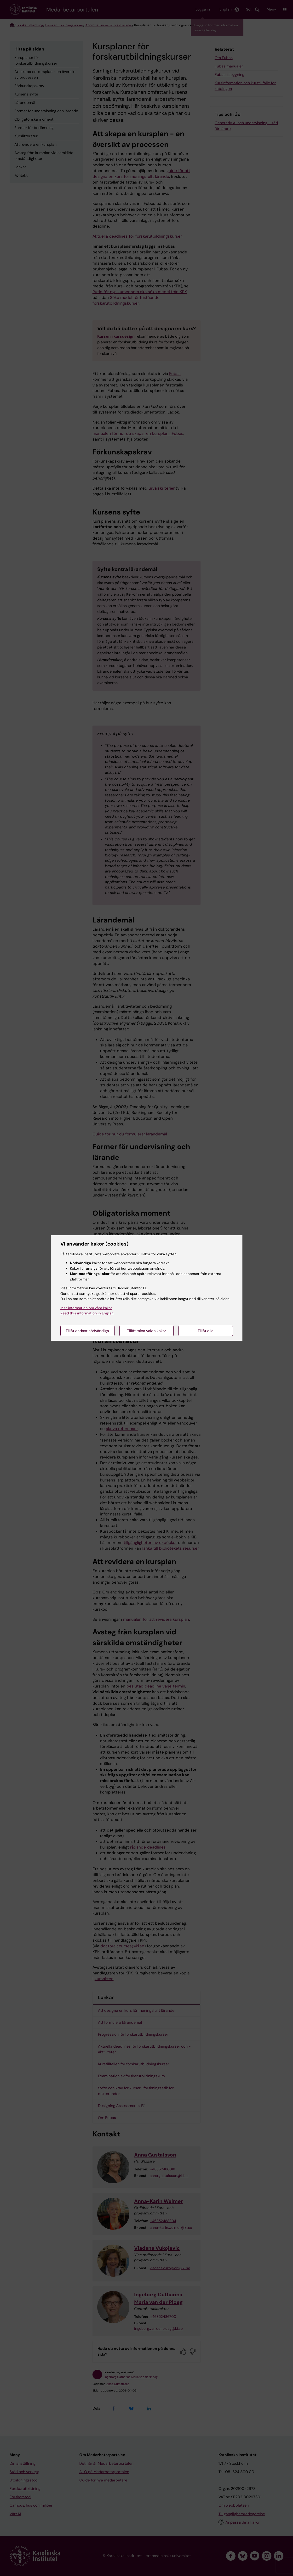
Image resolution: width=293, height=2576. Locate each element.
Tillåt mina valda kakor (146, 1330)
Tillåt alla (205, 1330)
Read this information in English (87, 1313)
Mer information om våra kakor (86, 1308)
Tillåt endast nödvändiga (87, 1330)
